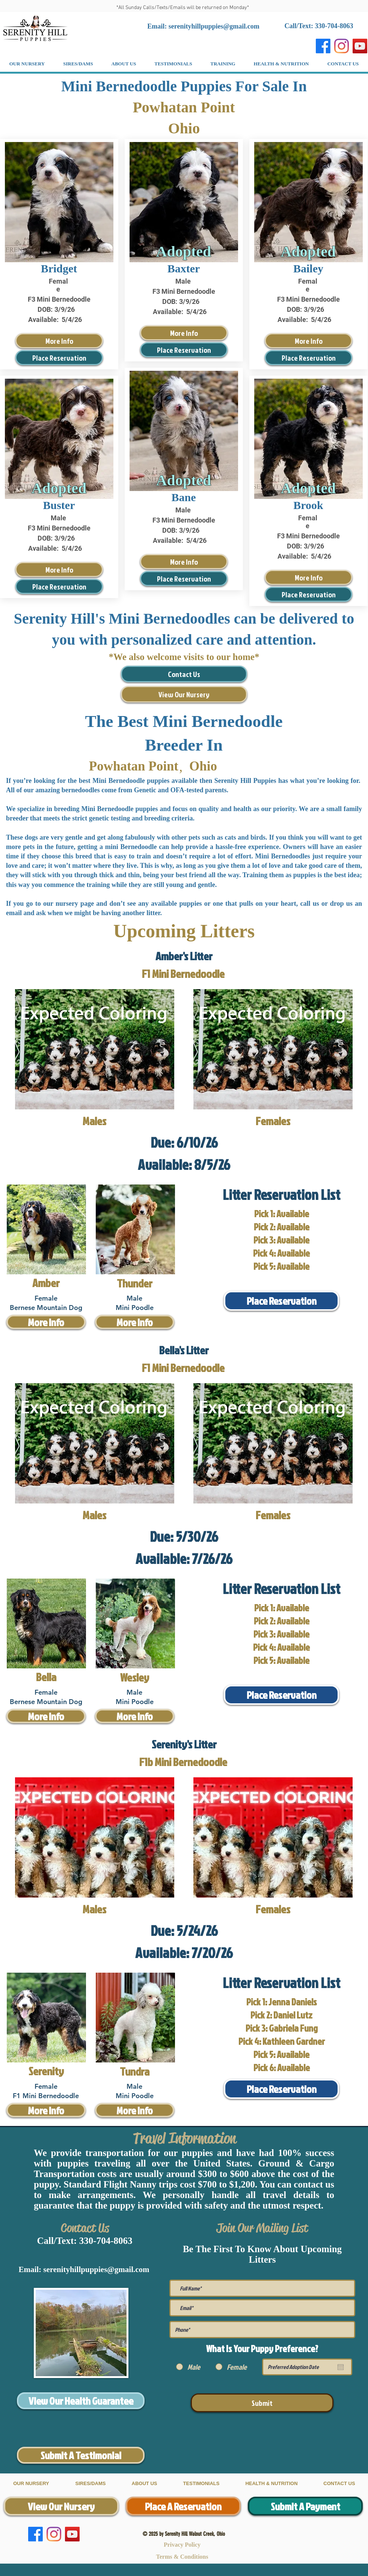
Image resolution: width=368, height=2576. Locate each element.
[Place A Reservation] (183, 2506)
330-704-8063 (106, 2241)
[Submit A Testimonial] (81, 2455)
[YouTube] (360, 46)
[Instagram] (341, 46)
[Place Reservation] (59, 357)
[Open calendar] (341, 2367)
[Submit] (262, 2402)
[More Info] (59, 340)
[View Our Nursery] (184, 694)
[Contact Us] (184, 674)
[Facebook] (323, 46)
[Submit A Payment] (305, 2506)
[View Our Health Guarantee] (81, 2400)
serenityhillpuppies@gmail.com (214, 26)
